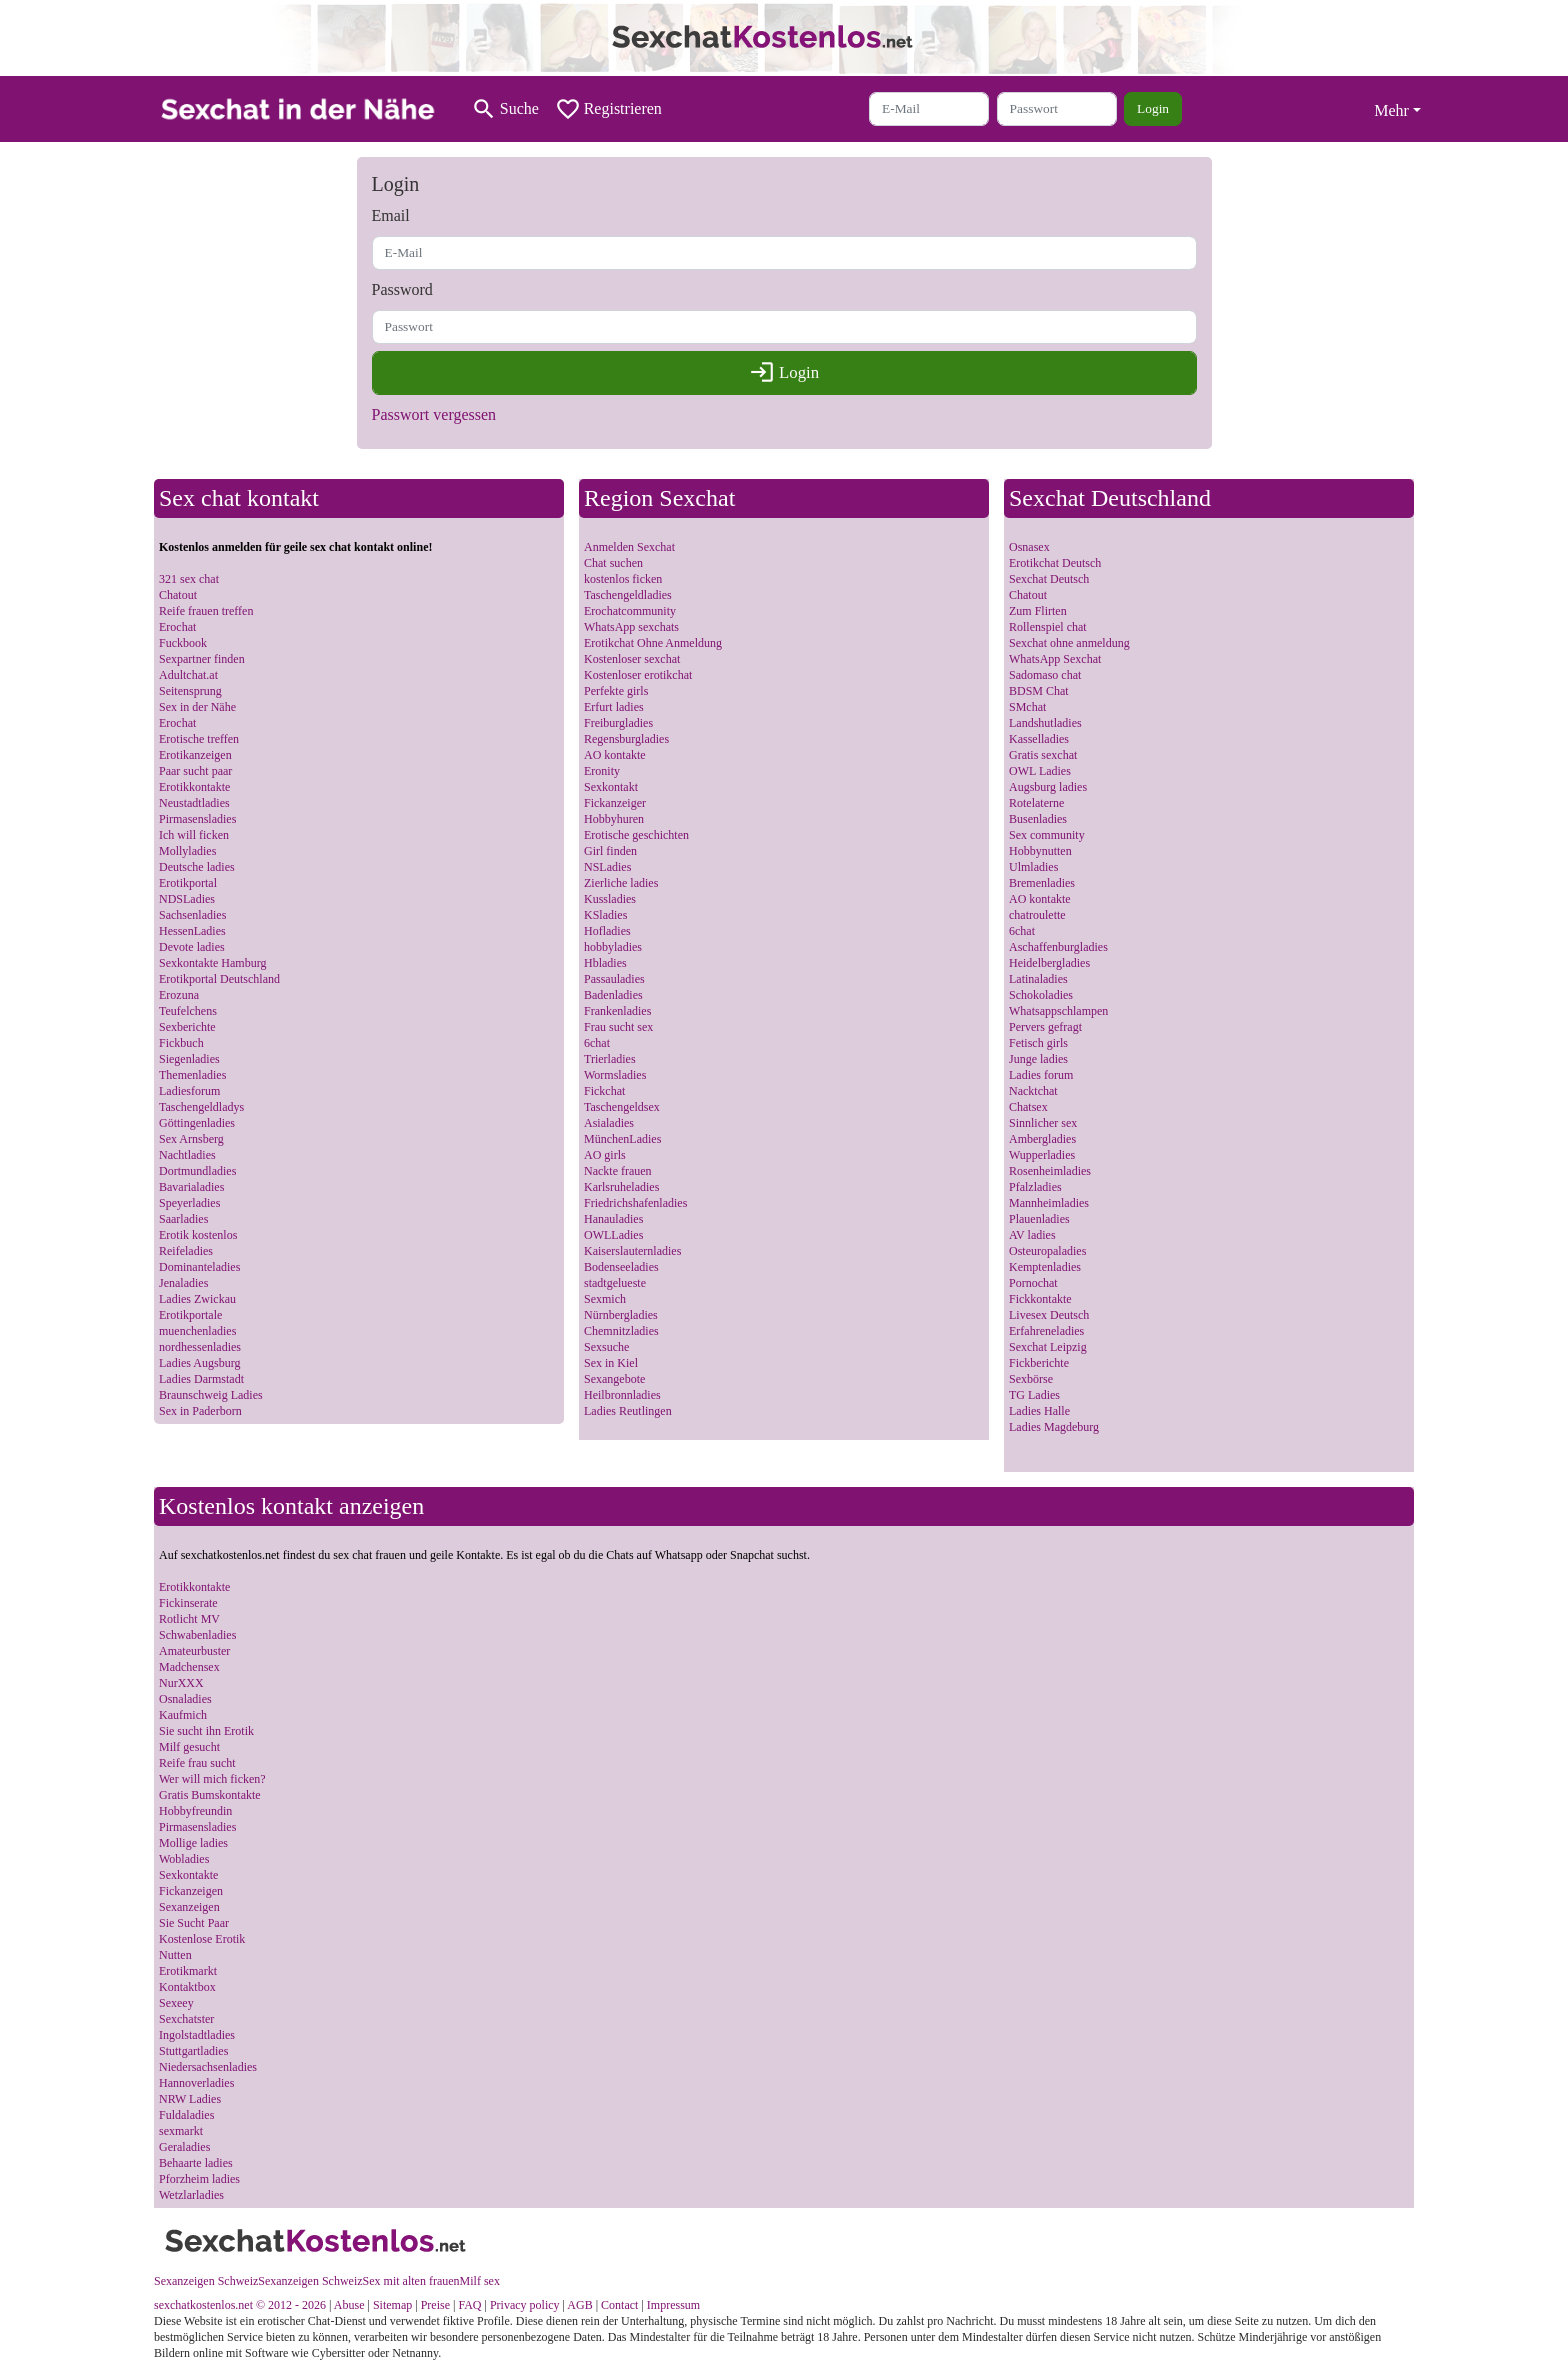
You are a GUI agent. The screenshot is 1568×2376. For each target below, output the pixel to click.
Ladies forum (1041, 1075)
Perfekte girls (616, 691)
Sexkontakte (188, 1875)
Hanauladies (613, 1219)
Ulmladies (1033, 867)
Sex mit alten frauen (411, 2281)
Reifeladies (186, 1251)
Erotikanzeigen (195, 755)
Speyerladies (189, 1203)
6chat (597, 1043)
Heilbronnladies (622, 1395)
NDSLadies (187, 899)
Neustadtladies (194, 803)
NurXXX (181, 1683)
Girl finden (610, 851)
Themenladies (192, 1075)
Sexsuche (606, 1347)
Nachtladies (187, 1155)
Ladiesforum (189, 1091)
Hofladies (607, 931)
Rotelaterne (1036, 803)
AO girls (605, 1155)
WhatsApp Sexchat (1055, 659)
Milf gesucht (189, 1747)
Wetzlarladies (191, 2195)
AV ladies (1032, 1235)
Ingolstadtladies (197, 2035)
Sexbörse (1031, 1379)
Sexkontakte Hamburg (212, 963)
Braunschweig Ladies (211, 1395)
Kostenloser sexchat (632, 659)
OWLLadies (613, 1235)
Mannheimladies (1049, 1203)
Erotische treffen (199, 739)
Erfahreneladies (1046, 1331)
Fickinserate (188, 1603)
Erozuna (179, 995)
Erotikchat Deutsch (1055, 563)
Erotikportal (188, 883)
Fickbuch (181, 1043)
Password (402, 289)
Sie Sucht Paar (194, 1923)
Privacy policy (525, 2305)
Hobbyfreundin (195, 1811)
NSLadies (607, 867)
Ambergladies (1042, 1139)
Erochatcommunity (630, 611)
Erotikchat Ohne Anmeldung (653, 643)
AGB (579, 2305)
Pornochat (1033, 1283)
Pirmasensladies (197, 819)
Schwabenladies (197, 1635)
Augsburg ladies (1048, 787)
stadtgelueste (615, 1283)
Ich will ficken (194, 835)
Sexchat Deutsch (1049, 579)
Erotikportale (190, 1315)
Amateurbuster (194, 1651)
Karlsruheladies (621, 1187)
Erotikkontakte (194, 787)
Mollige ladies (193, 1843)
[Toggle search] (505, 109)
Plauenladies (1039, 1219)
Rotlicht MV (189, 1619)
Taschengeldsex (622, 1107)
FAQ (469, 2305)
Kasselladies (1039, 739)
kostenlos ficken (623, 579)
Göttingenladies (197, 1123)
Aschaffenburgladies (1058, 947)
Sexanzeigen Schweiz (206, 2281)
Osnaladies (185, 1699)
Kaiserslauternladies (632, 1251)
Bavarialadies (191, 1187)
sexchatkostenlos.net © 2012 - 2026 (240, 2305)
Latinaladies (1038, 979)
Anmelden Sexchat (629, 547)
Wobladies (184, 1859)
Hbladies (605, 963)
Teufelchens (188, 1011)
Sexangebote (614, 1379)
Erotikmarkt (188, 1971)
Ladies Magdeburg (1054, 1427)
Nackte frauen (618, 1171)
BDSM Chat (1039, 691)
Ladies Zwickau (197, 1299)
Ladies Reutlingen (628, 1411)
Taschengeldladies (628, 595)
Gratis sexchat (1043, 755)
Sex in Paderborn (200, 1411)
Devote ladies (192, 947)
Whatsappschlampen (1058, 1011)
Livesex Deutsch (1049, 1315)
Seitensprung (190, 691)
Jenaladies (183, 1283)
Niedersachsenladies (208, 2067)
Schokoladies (1041, 995)
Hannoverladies (196, 2083)
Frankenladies (617, 1011)
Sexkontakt (611, 787)
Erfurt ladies (614, 707)
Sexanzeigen (189, 1907)
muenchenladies (197, 1331)
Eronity (602, 771)
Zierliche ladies (621, 883)
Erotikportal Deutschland (219, 979)
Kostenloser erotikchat (638, 675)
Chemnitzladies (621, 1331)
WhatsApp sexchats (631, 627)
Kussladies (610, 899)
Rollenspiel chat (1048, 627)
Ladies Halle (1039, 1411)
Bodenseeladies (621, 1267)
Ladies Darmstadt (201, 1379)
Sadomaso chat (1045, 675)
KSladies (605, 915)
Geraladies (184, 2147)
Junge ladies (1038, 1059)
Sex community (1047, 835)
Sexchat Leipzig (1048, 1347)
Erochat (177, 627)
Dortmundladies (197, 1171)
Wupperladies (1042, 1155)
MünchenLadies (622, 1139)
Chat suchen (613, 563)
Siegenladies (189, 1059)
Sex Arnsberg (191, 1139)
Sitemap (392, 2305)
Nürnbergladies (621, 1315)
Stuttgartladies (193, 2051)
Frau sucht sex (618, 1027)
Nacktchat (1033, 1091)
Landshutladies (1045, 723)
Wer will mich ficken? (212, 1779)
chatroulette (1037, 915)
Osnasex (1029, 547)
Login (1153, 108)
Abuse (349, 2305)
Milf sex (480, 2281)
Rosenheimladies (1050, 1171)
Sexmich (605, 1299)
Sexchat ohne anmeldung (1069, 643)
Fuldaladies (186, 2115)
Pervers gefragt (1045, 1027)
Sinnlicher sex (1043, 1123)
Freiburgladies (618, 723)
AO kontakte (615, 755)
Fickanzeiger (615, 803)
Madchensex (189, 1667)
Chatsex (1028, 1107)
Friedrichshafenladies (635, 1203)
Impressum (673, 2305)
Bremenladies (1042, 883)
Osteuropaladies (1047, 1251)
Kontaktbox (187, 1987)
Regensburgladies (626, 739)
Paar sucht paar (195, 771)
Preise (435, 2305)
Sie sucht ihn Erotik (206, 1731)
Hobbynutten (1040, 851)
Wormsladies (615, 1075)
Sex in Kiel (611, 1363)
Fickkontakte (1040, 1299)
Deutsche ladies (197, 867)
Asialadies (609, 1123)
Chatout (178, 595)
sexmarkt (181, 2131)
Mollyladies (187, 851)
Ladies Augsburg (199, 1363)
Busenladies (1038, 819)
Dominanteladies (199, 1267)
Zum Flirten (1038, 611)
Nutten (175, 1955)
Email (391, 215)
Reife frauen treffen (206, 611)
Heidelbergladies (1049, 963)
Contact (619, 2305)
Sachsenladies (192, 915)
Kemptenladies (1045, 1267)
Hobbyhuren (614, 819)
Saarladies (183, 1219)
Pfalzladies (1035, 1187)
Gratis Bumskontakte (210, 1795)
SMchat (1027, 707)
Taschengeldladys (201, 1107)
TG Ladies (1034, 1395)
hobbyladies (613, 947)
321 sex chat (189, 579)
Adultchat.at (188, 675)
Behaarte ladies (196, 2163)
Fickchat (604, 1091)
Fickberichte (1039, 1363)
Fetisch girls (1038, 1043)
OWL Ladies (1040, 771)
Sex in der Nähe (197, 707)
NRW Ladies (190, 2099)
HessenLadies (192, 931)
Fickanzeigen (191, 1891)
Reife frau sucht (197, 1763)
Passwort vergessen (434, 414)
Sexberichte (187, 1027)
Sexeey (176, 2003)
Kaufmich (183, 1715)
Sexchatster (186, 2019)
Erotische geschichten (636, 835)
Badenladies (613, 995)
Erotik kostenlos (198, 1235)
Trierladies (610, 1059)
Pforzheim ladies (199, 2179)
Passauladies (614, 979)
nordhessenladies (200, 1347)
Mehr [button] (1391, 110)
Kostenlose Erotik (202, 1939)
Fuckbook (183, 643)
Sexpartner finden (202, 659)
